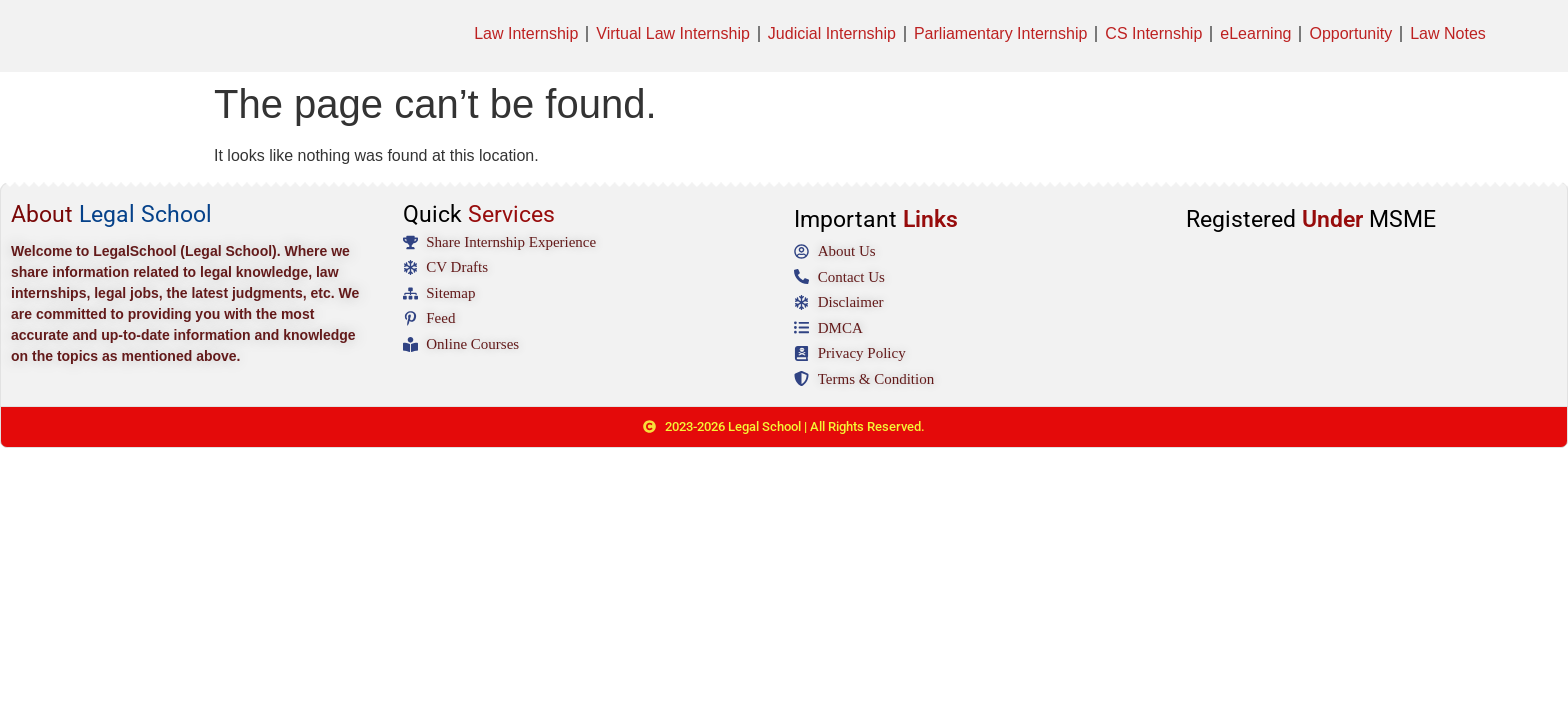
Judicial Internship (832, 33)
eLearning (1255, 33)
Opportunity (1350, 33)
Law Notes (1448, 33)
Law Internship (526, 33)
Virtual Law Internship (673, 33)
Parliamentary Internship (1000, 33)
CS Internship (1153, 33)
